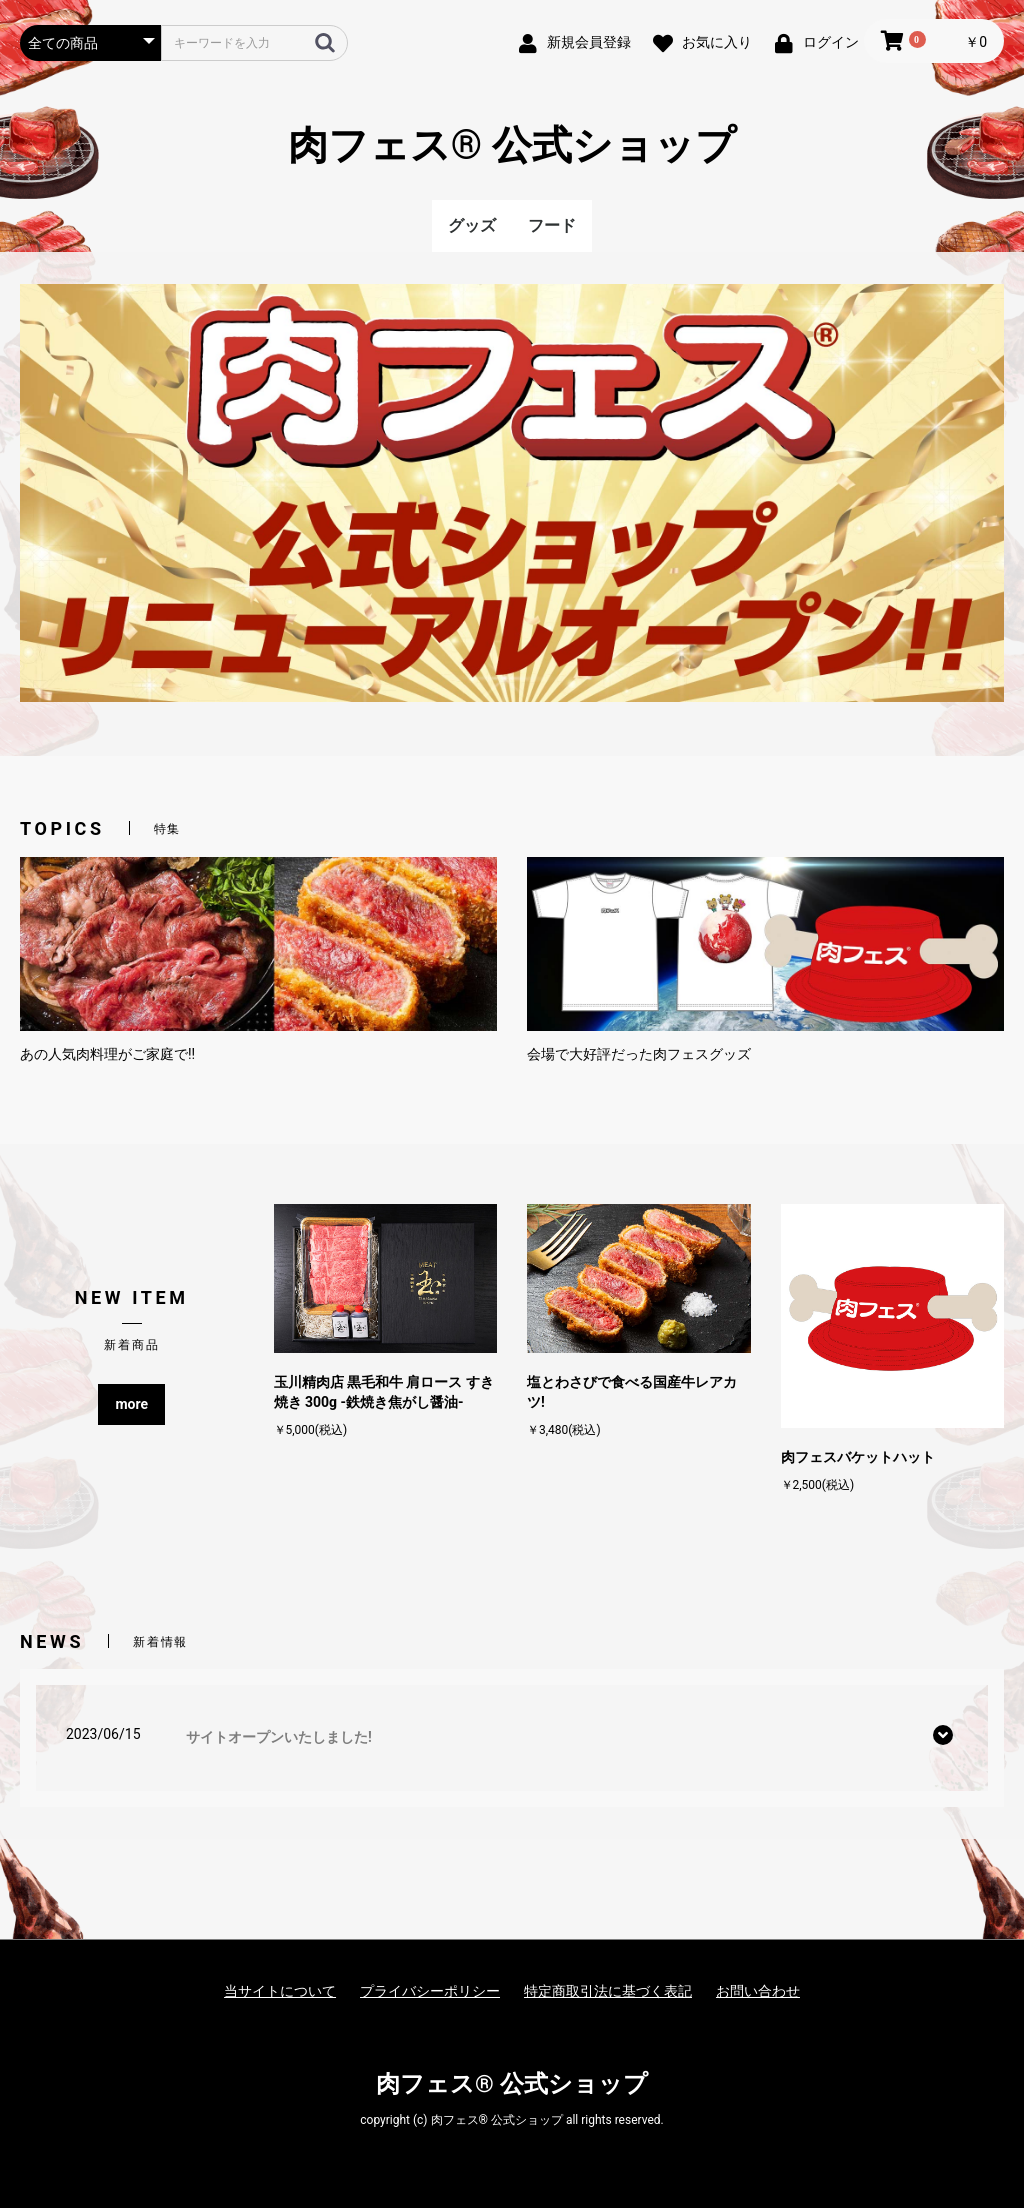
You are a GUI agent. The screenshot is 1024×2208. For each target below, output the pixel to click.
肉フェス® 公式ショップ (512, 145)
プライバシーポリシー (430, 1991)
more (131, 1404)
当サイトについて (280, 1991)
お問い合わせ (758, 1991)
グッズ (472, 225)
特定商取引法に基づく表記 (608, 1991)
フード (552, 225)
